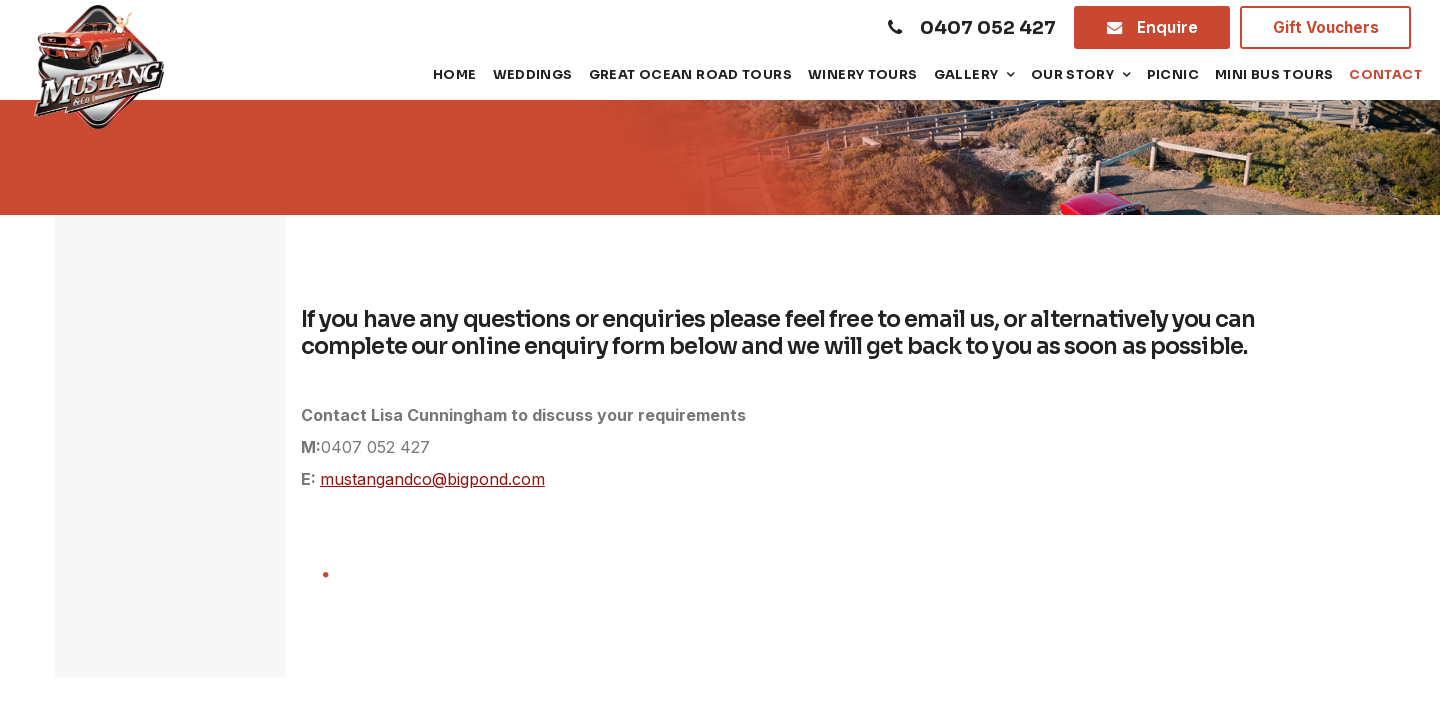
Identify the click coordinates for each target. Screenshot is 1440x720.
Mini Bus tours (1274, 75)
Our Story (1072, 75)
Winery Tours (863, 75)
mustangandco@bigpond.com (432, 479)
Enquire (1167, 27)
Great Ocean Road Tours (690, 75)
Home (455, 75)
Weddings (533, 75)
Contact (1385, 75)
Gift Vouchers (1326, 27)
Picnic (1173, 75)
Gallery (966, 75)
